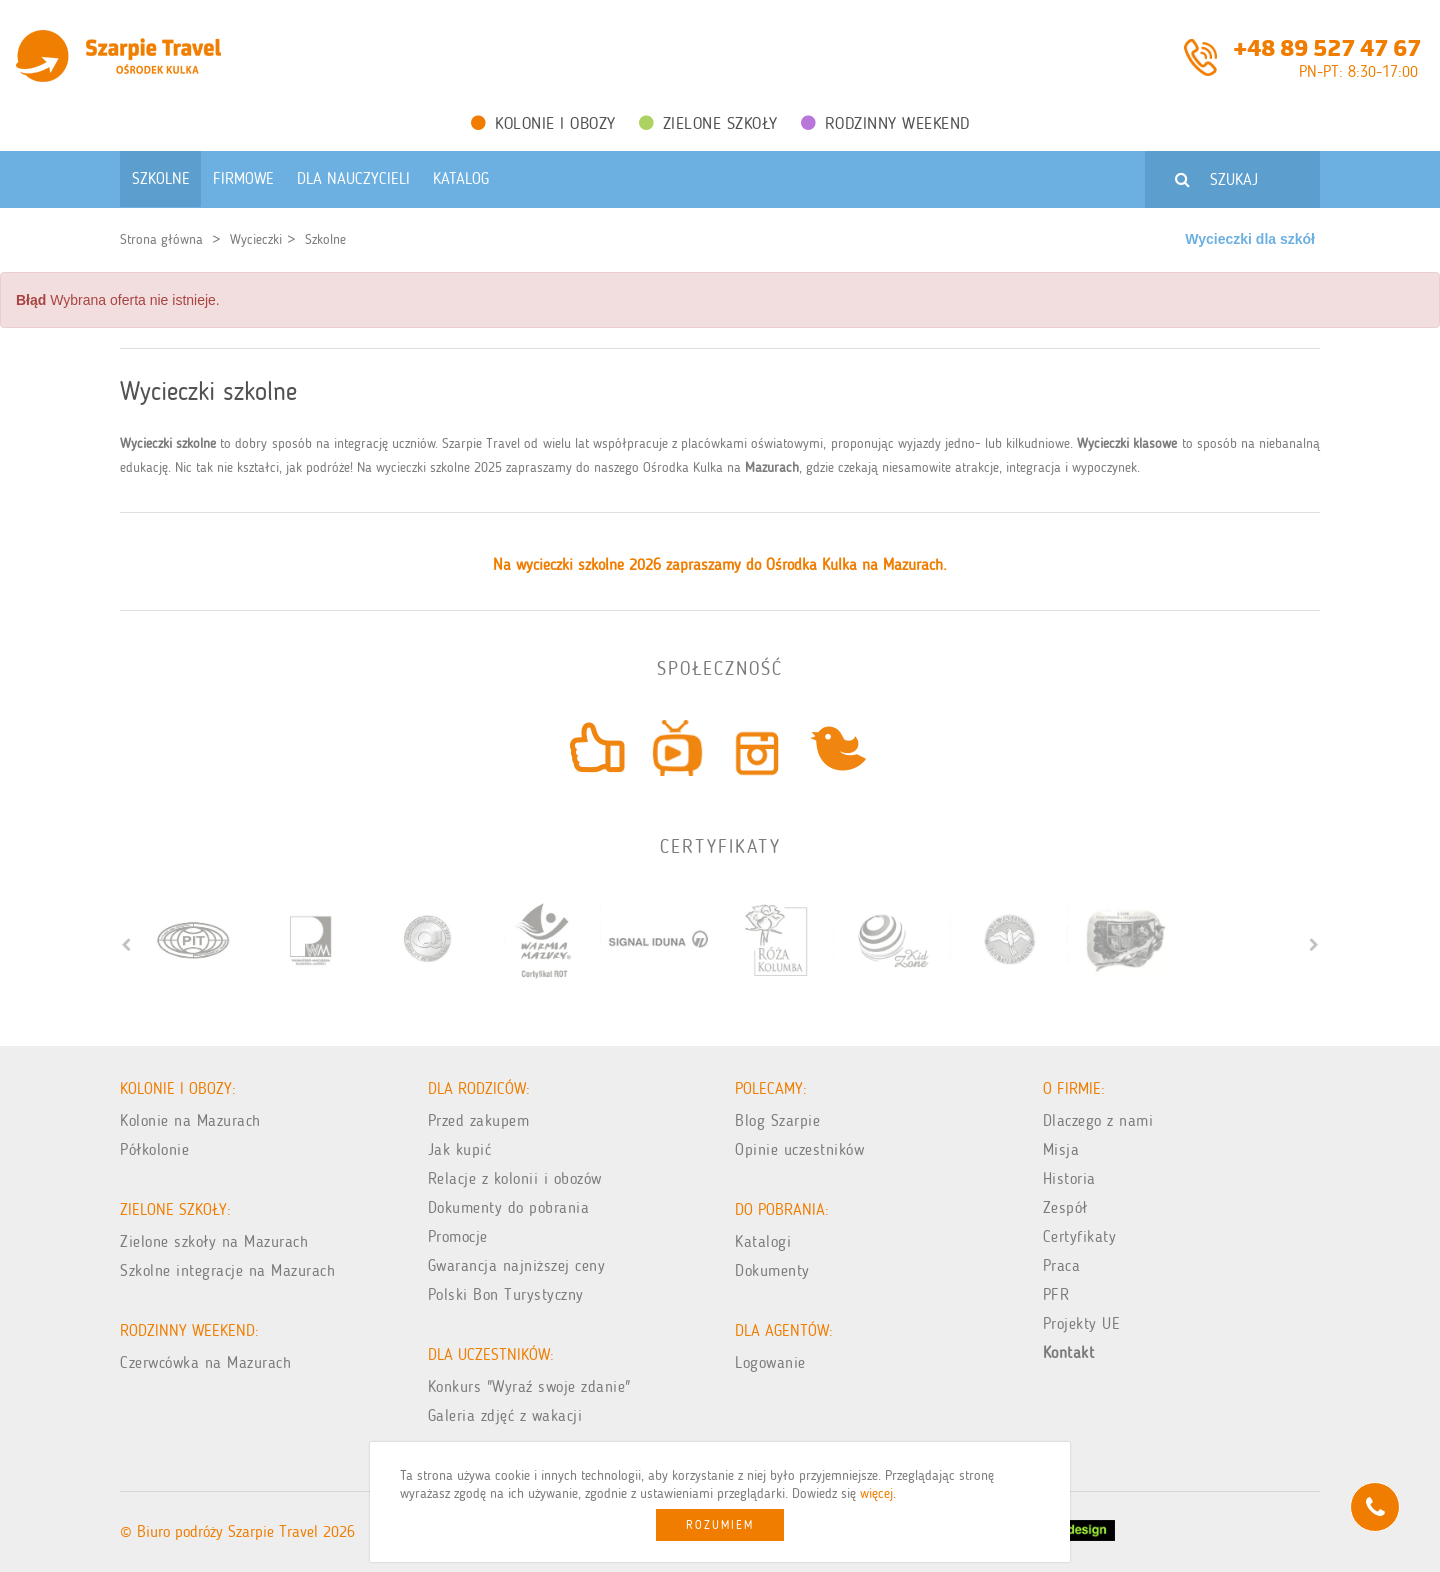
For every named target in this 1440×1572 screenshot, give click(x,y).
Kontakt (1069, 1352)
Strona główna (161, 239)
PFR (1056, 1294)
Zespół (1065, 1207)
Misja (1061, 1149)
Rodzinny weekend (885, 123)
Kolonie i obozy (543, 123)
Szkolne (325, 239)
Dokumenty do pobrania (509, 1207)
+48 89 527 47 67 (1327, 46)
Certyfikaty (1080, 1236)
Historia (1069, 1178)
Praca (1062, 1265)
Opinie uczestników (799, 1149)
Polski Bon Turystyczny (506, 1294)
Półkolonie (154, 1149)
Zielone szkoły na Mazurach (214, 1241)
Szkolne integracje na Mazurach (227, 1270)
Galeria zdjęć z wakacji (505, 1415)
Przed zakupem (479, 1120)
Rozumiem (720, 1525)
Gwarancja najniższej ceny (517, 1265)
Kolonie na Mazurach (190, 1120)
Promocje (458, 1236)
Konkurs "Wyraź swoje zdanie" (529, 1386)
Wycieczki (256, 239)
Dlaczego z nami (1098, 1120)
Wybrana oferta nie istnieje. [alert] (118, 300)
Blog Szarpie (777, 1120)
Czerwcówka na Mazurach (205, 1362)
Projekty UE (1082, 1323)
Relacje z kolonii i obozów (515, 1178)
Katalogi (763, 1241)
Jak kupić (460, 1149)
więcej (876, 1493)
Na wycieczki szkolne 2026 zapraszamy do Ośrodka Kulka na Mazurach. (720, 564)
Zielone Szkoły (708, 123)
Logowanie (770, 1362)
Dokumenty (772, 1270)
